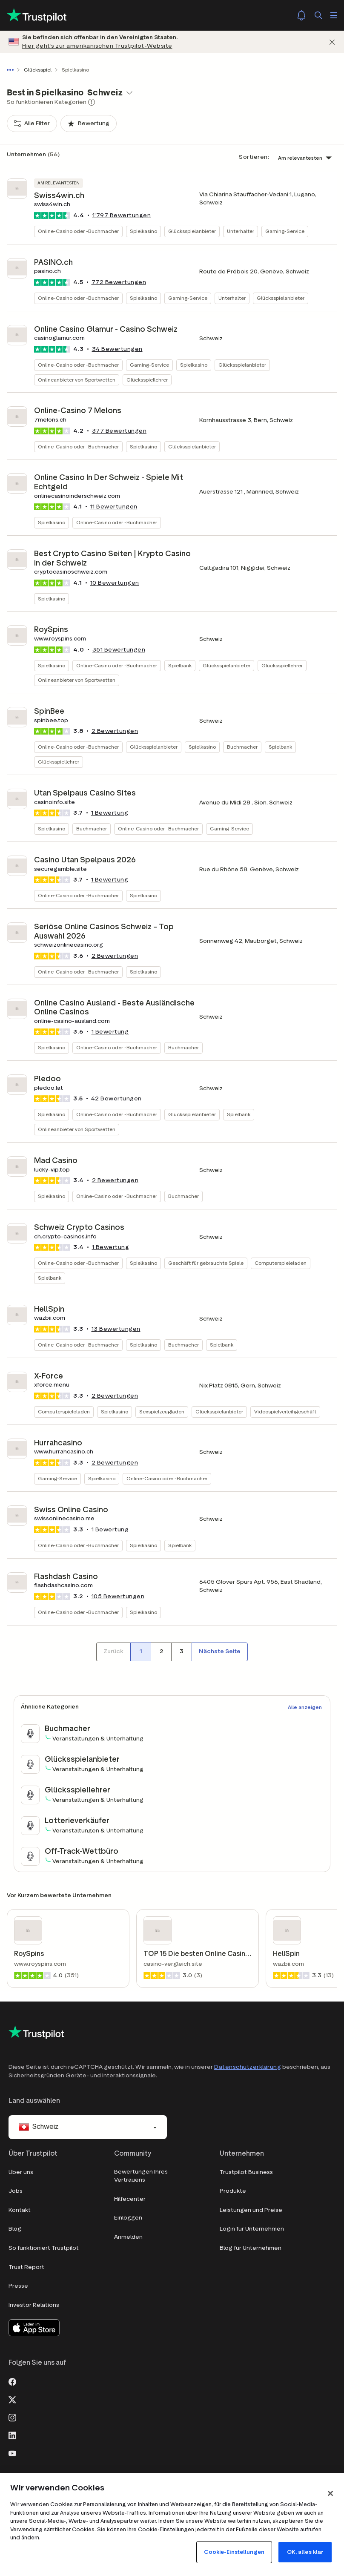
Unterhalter (240, 231)
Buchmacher (242, 747)
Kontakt (20, 2210)
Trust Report (26, 2267)
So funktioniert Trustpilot (44, 2247)
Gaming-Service (284, 231)
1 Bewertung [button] (110, 812)
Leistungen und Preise (251, 2210)
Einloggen (128, 2217)
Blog (15, 2228)
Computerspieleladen (281, 1263)
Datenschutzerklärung (247, 2067)
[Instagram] (12, 2417)
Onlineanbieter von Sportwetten (76, 379)
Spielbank (180, 665)
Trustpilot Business (246, 2172)
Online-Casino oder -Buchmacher (78, 231)
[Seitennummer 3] (181, 1652)
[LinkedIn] (12, 2434)
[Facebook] (12, 2381)
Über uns (21, 2172)
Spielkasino (143, 231)
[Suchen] (318, 15)
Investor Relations (34, 2305)
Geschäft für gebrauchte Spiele (206, 1263)
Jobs (16, 2190)
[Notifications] (301, 15)
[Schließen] (332, 42)
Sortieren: (254, 157)
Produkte (233, 2190)
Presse (18, 2285)
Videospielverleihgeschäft (285, 1411)
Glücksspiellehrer (147, 379)
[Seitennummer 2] (161, 1652)
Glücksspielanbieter (192, 231)
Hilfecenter (130, 2199)
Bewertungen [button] (121, 215)
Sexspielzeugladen (161, 1411)
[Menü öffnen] (333, 15)
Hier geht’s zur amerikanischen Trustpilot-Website (97, 45)
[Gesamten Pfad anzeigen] (12, 70)
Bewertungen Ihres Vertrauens (141, 2176)
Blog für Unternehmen (250, 2247)
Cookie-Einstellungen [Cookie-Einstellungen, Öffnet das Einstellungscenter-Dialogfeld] (234, 2552)
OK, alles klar (305, 2552)
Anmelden (128, 2236)
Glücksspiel (38, 69)
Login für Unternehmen (252, 2228)
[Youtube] (12, 2452)
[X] (12, 2399)
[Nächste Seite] (220, 1652)
